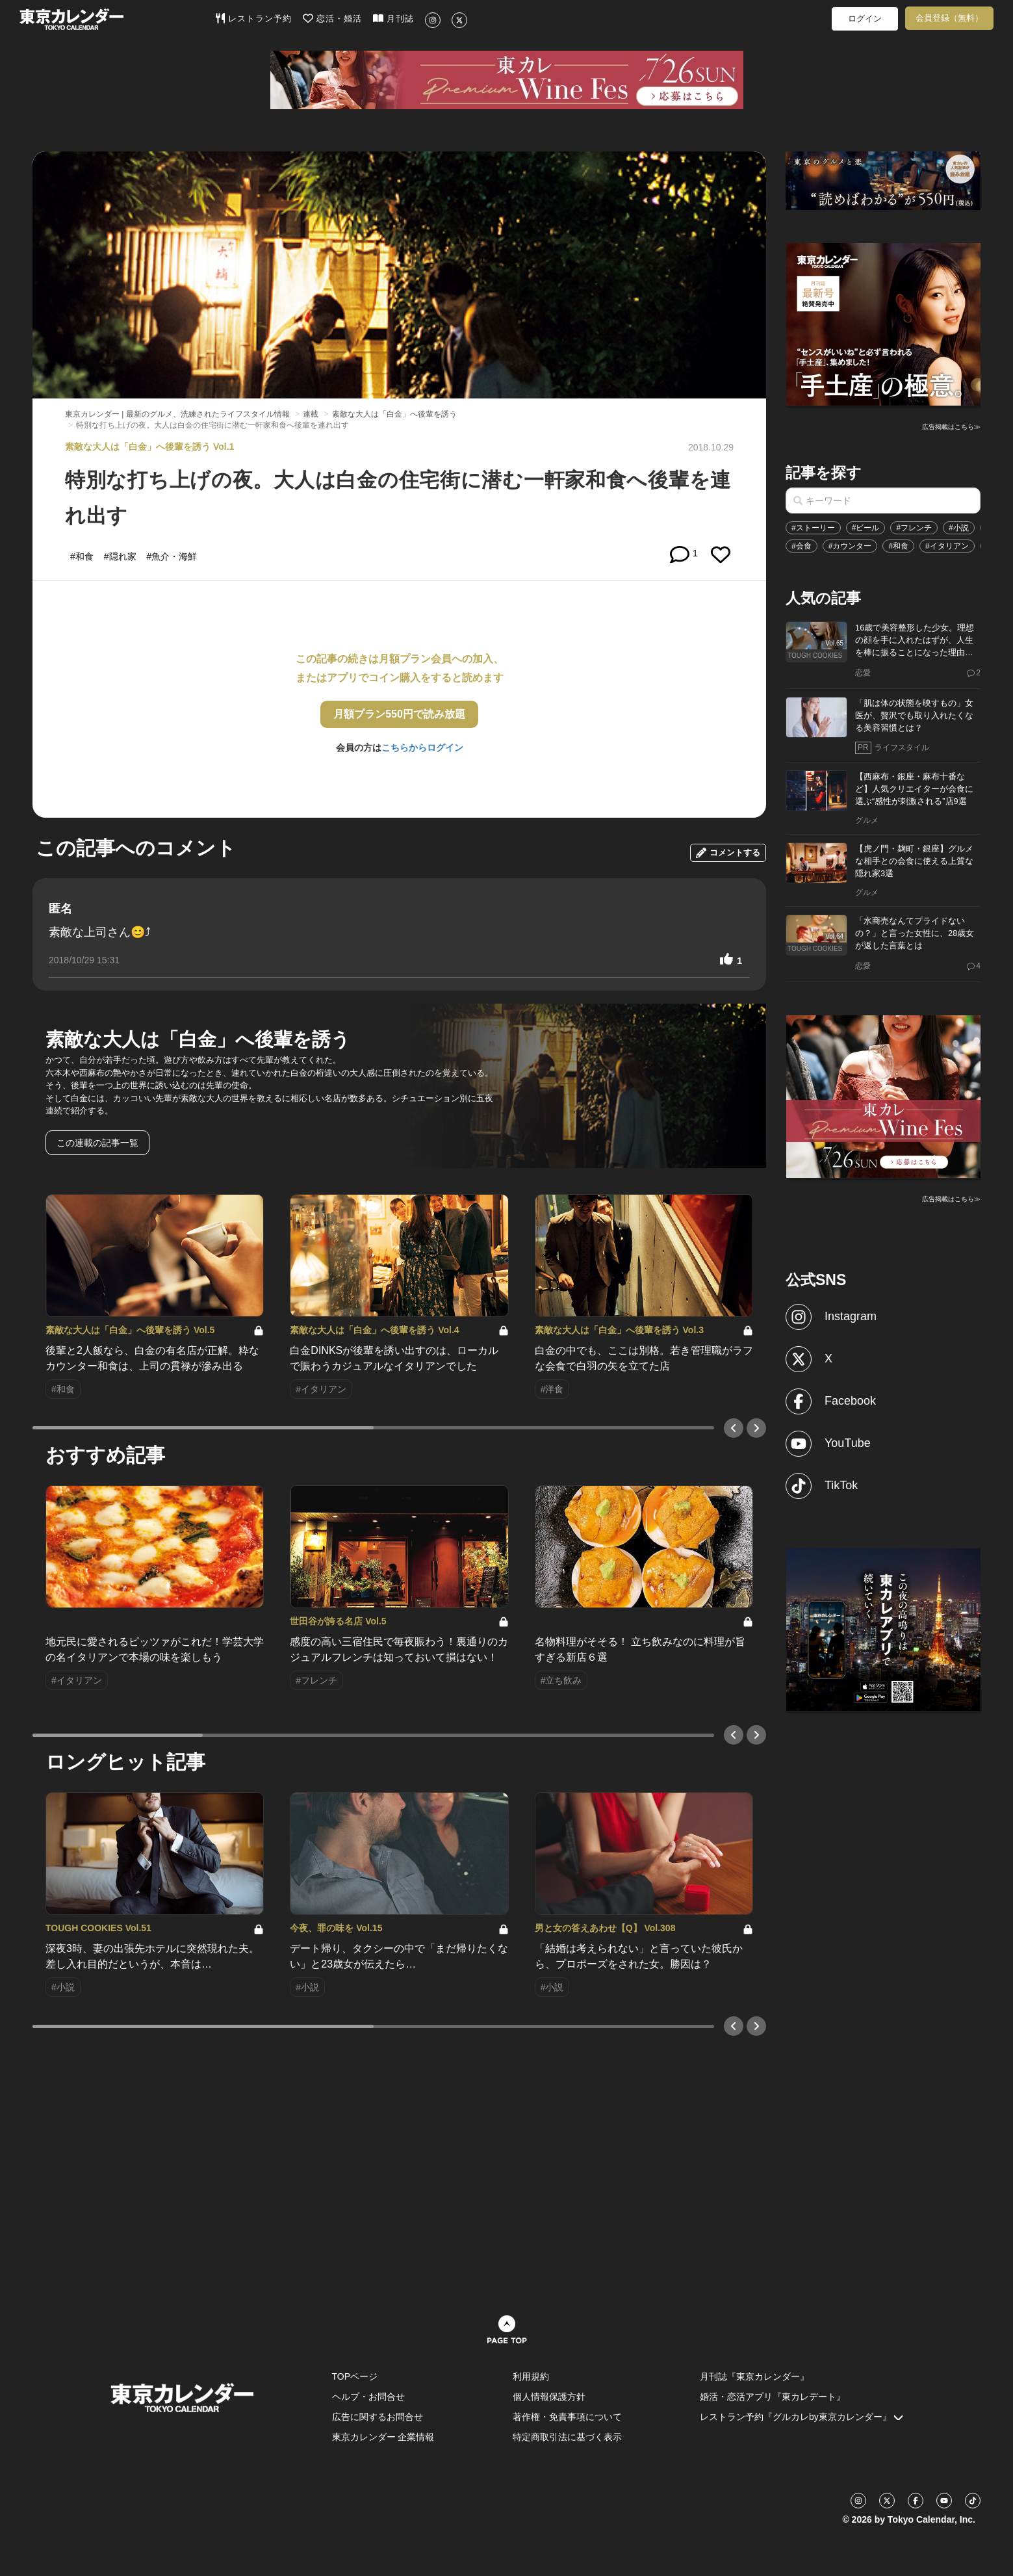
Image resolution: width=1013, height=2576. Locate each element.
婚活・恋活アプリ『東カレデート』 (772, 2396)
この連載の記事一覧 (97, 1143)
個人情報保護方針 (549, 2396)
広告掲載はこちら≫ (951, 426)
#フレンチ (914, 527)
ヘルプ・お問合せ (368, 2396)
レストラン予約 (253, 18)
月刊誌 (393, 18)
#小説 (959, 527)
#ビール (866, 527)
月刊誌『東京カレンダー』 (754, 2376)
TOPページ (355, 2376)
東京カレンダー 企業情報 (383, 2436)
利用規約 (531, 2376)
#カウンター (850, 546)
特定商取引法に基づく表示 (567, 2436)
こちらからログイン (422, 747)
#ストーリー (813, 527)
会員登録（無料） (949, 18)
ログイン (865, 18)
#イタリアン (947, 546)
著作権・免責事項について (567, 2416)
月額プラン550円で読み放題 (399, 714)
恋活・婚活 (332, 18)
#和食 (898, 546)
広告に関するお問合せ (377, 2416)
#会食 (801, 546)
